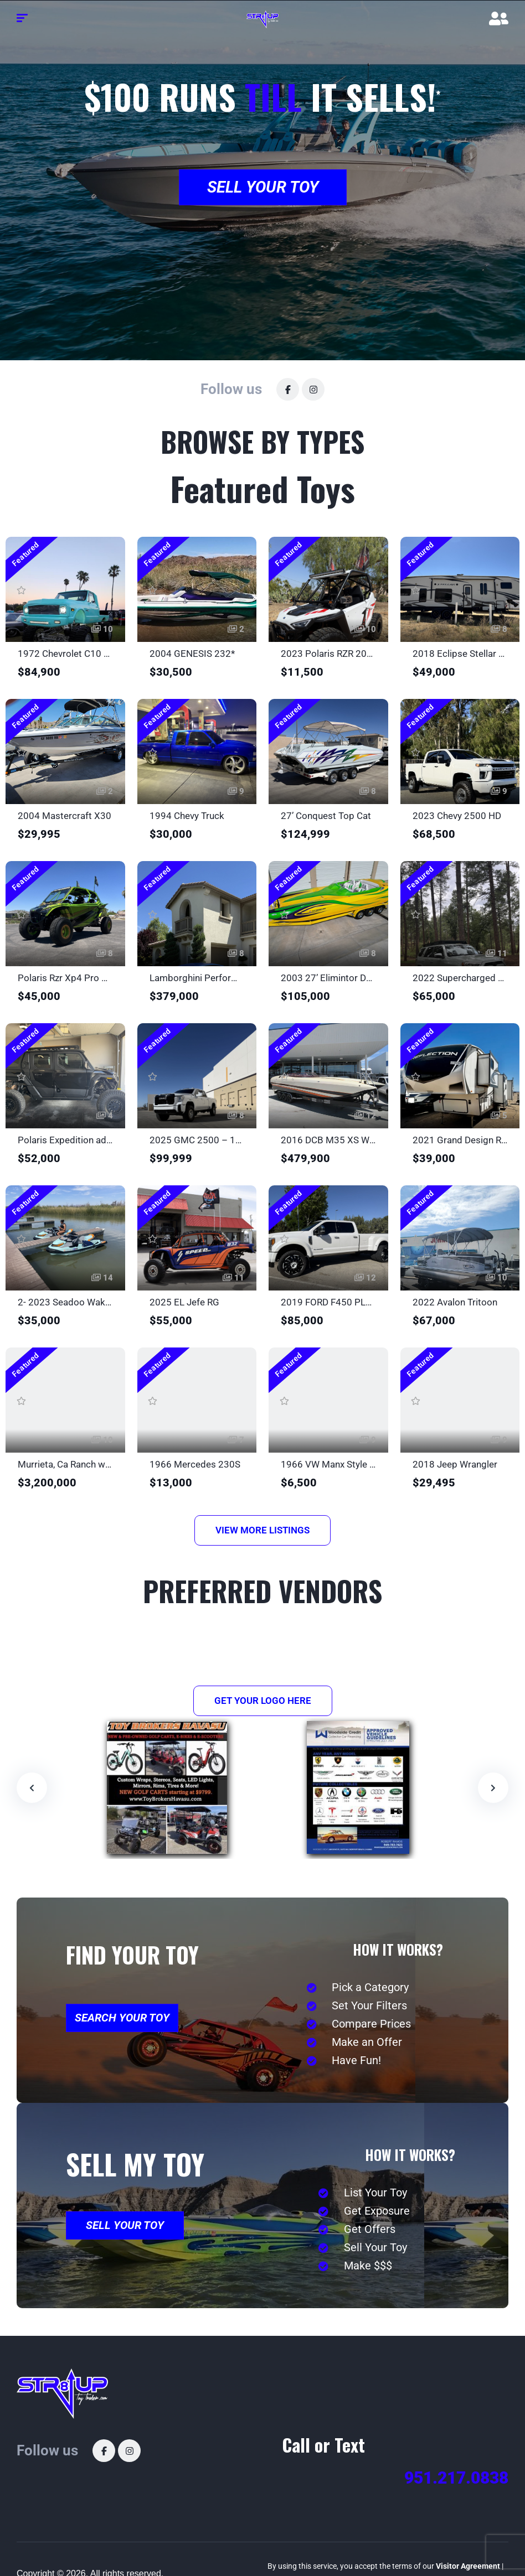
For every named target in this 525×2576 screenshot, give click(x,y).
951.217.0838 (456, 2477)
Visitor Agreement (468, 2566)
